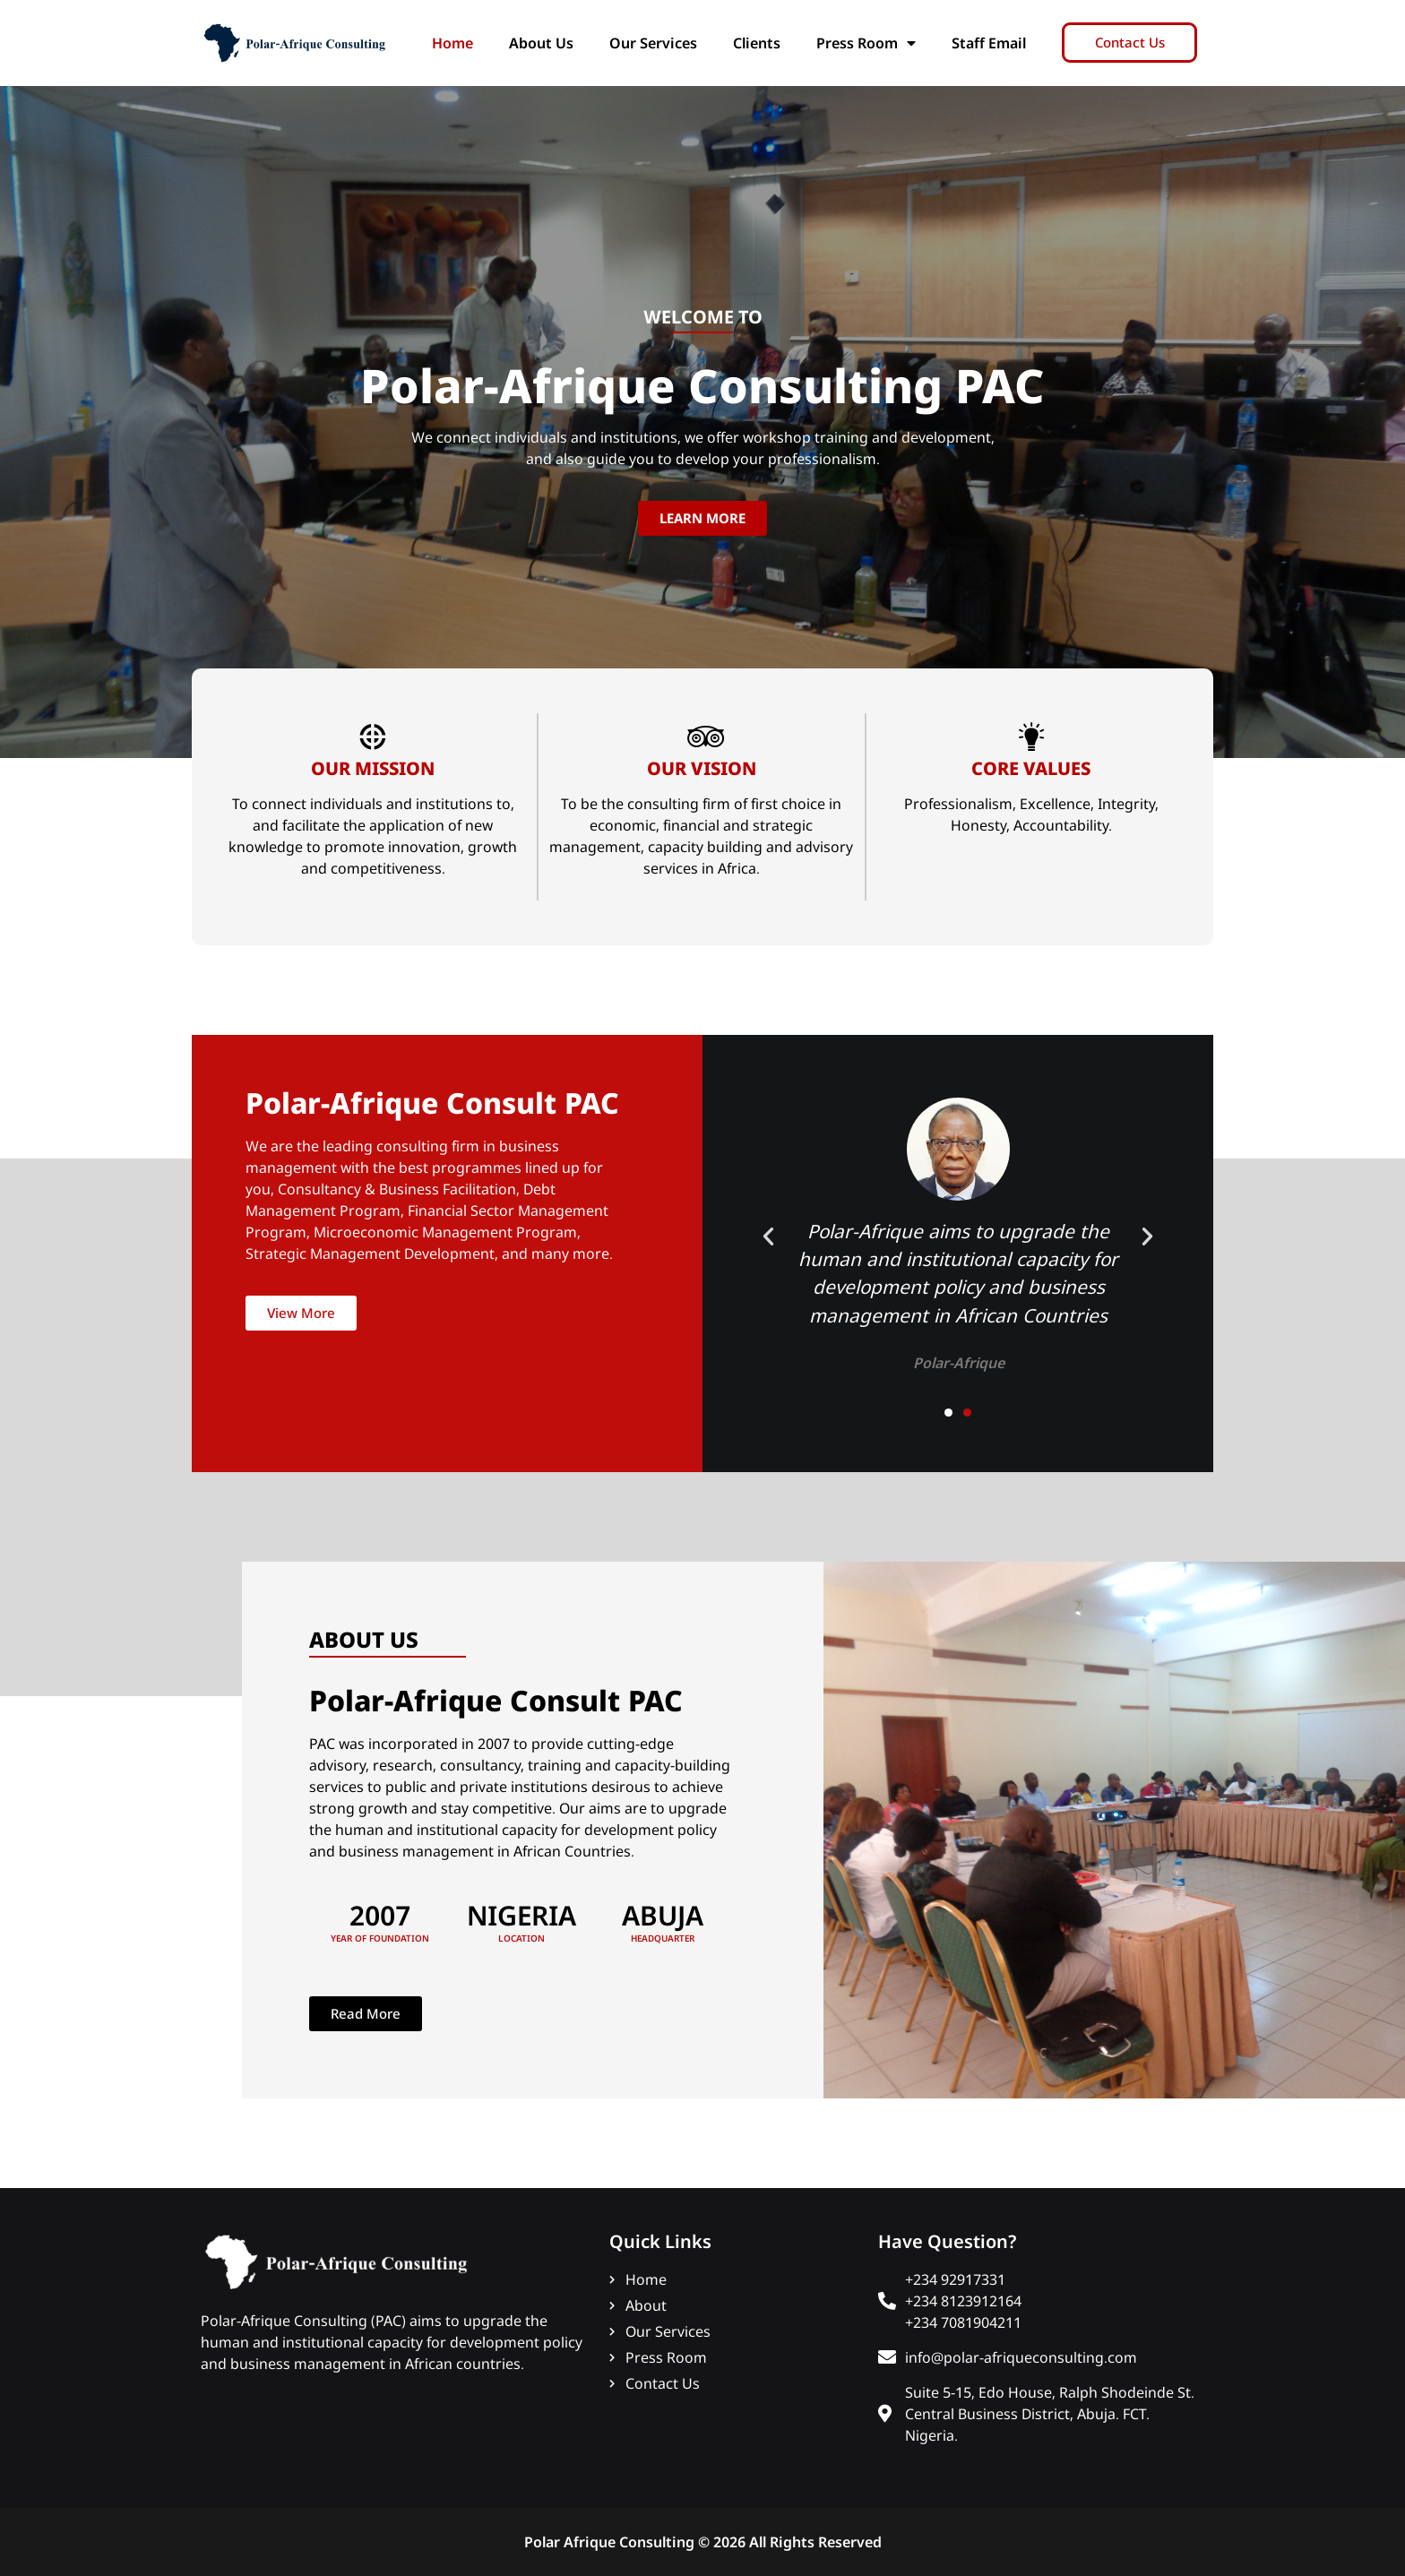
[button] (768, 1236)
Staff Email (989, 43)
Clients (756, 43)
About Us (541, 43)
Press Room (866, 43)
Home (452, 43)
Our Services (653, 43)
